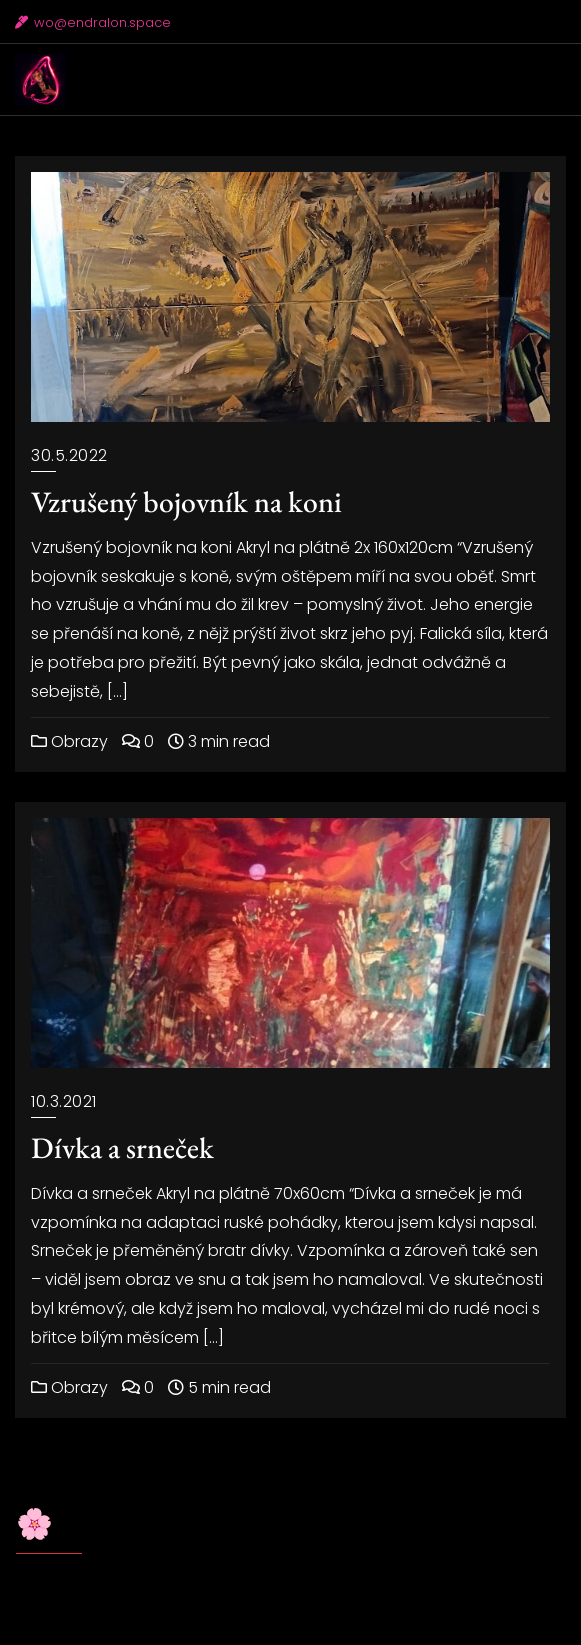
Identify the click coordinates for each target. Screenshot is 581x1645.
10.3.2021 (64, 1101)
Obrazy (69, 741)
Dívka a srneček (122, 1147)
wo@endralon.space (93, 22)
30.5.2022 (69, 455)
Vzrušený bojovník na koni (186, 501)
